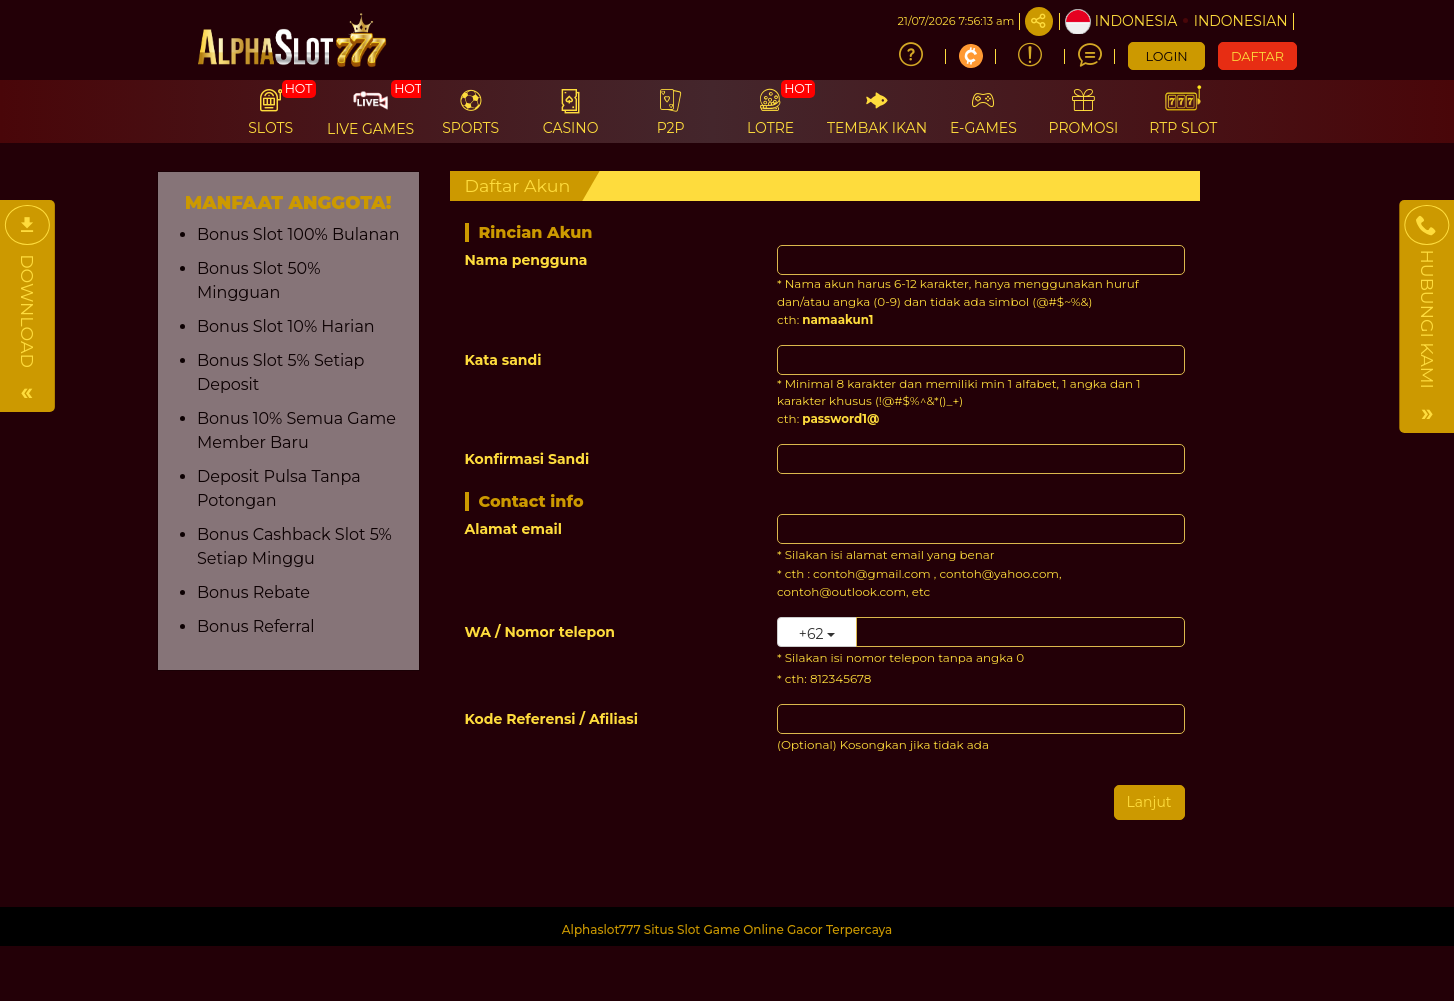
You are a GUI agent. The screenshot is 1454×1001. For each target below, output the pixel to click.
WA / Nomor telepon (540, 632)
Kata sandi (503, 360)
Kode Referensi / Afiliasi (552, 719)
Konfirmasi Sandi (527, 459)
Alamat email (514, 529)
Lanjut (1149, 802)
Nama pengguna (526, 260)
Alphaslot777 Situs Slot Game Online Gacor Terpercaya (727, 929)
